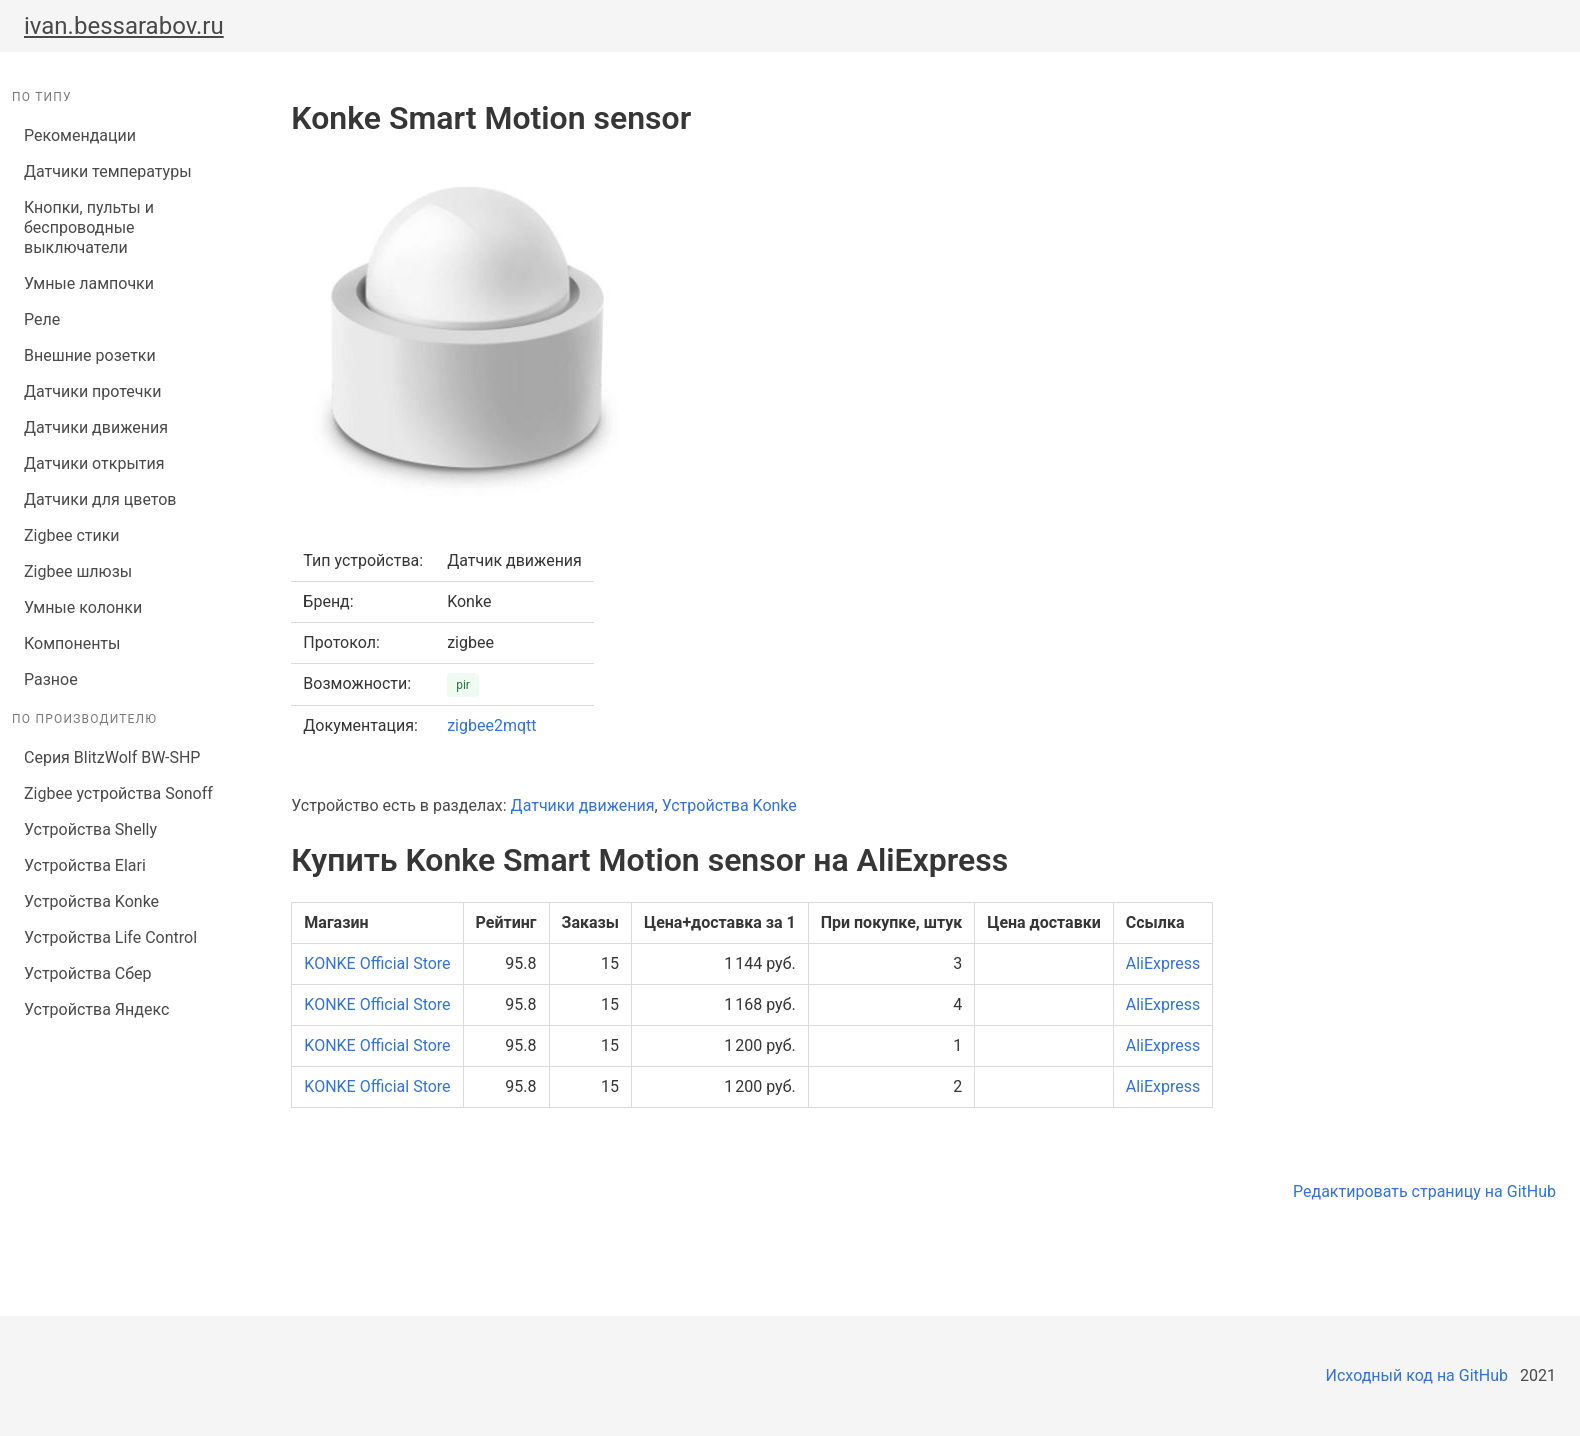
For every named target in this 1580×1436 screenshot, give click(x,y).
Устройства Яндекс (96, 1009)
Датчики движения (96, 427)
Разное (51, 679)
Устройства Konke (91, 901)
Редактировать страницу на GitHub (1424, 1191)
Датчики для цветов (100, 499)
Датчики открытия (94, 463)
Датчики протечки (92, 391)
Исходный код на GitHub (1417, 1375)
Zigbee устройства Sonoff (118, 793)
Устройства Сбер (88, 973)
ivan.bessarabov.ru (124, 26)
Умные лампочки (89, 283)
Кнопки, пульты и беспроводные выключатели (89, 227)
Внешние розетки (90, 355)
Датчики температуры (108, 171)
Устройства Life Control (110, 937)
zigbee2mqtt (491, 725)
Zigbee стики (72, 535)
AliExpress (1163, 963)
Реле (42, 319)
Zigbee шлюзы (78, 571)
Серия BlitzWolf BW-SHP (112, 757)
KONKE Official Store (377, 963)
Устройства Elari (85, 865)
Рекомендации (80, 135)
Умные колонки (83, 607)
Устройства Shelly (90, 829)
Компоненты (72, 643)
